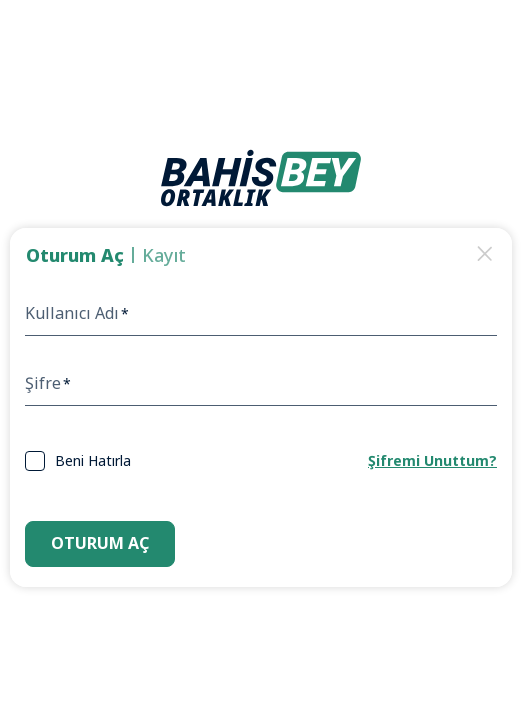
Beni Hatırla (93, 461)
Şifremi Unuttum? (432, 460)
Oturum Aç (100, 543)
